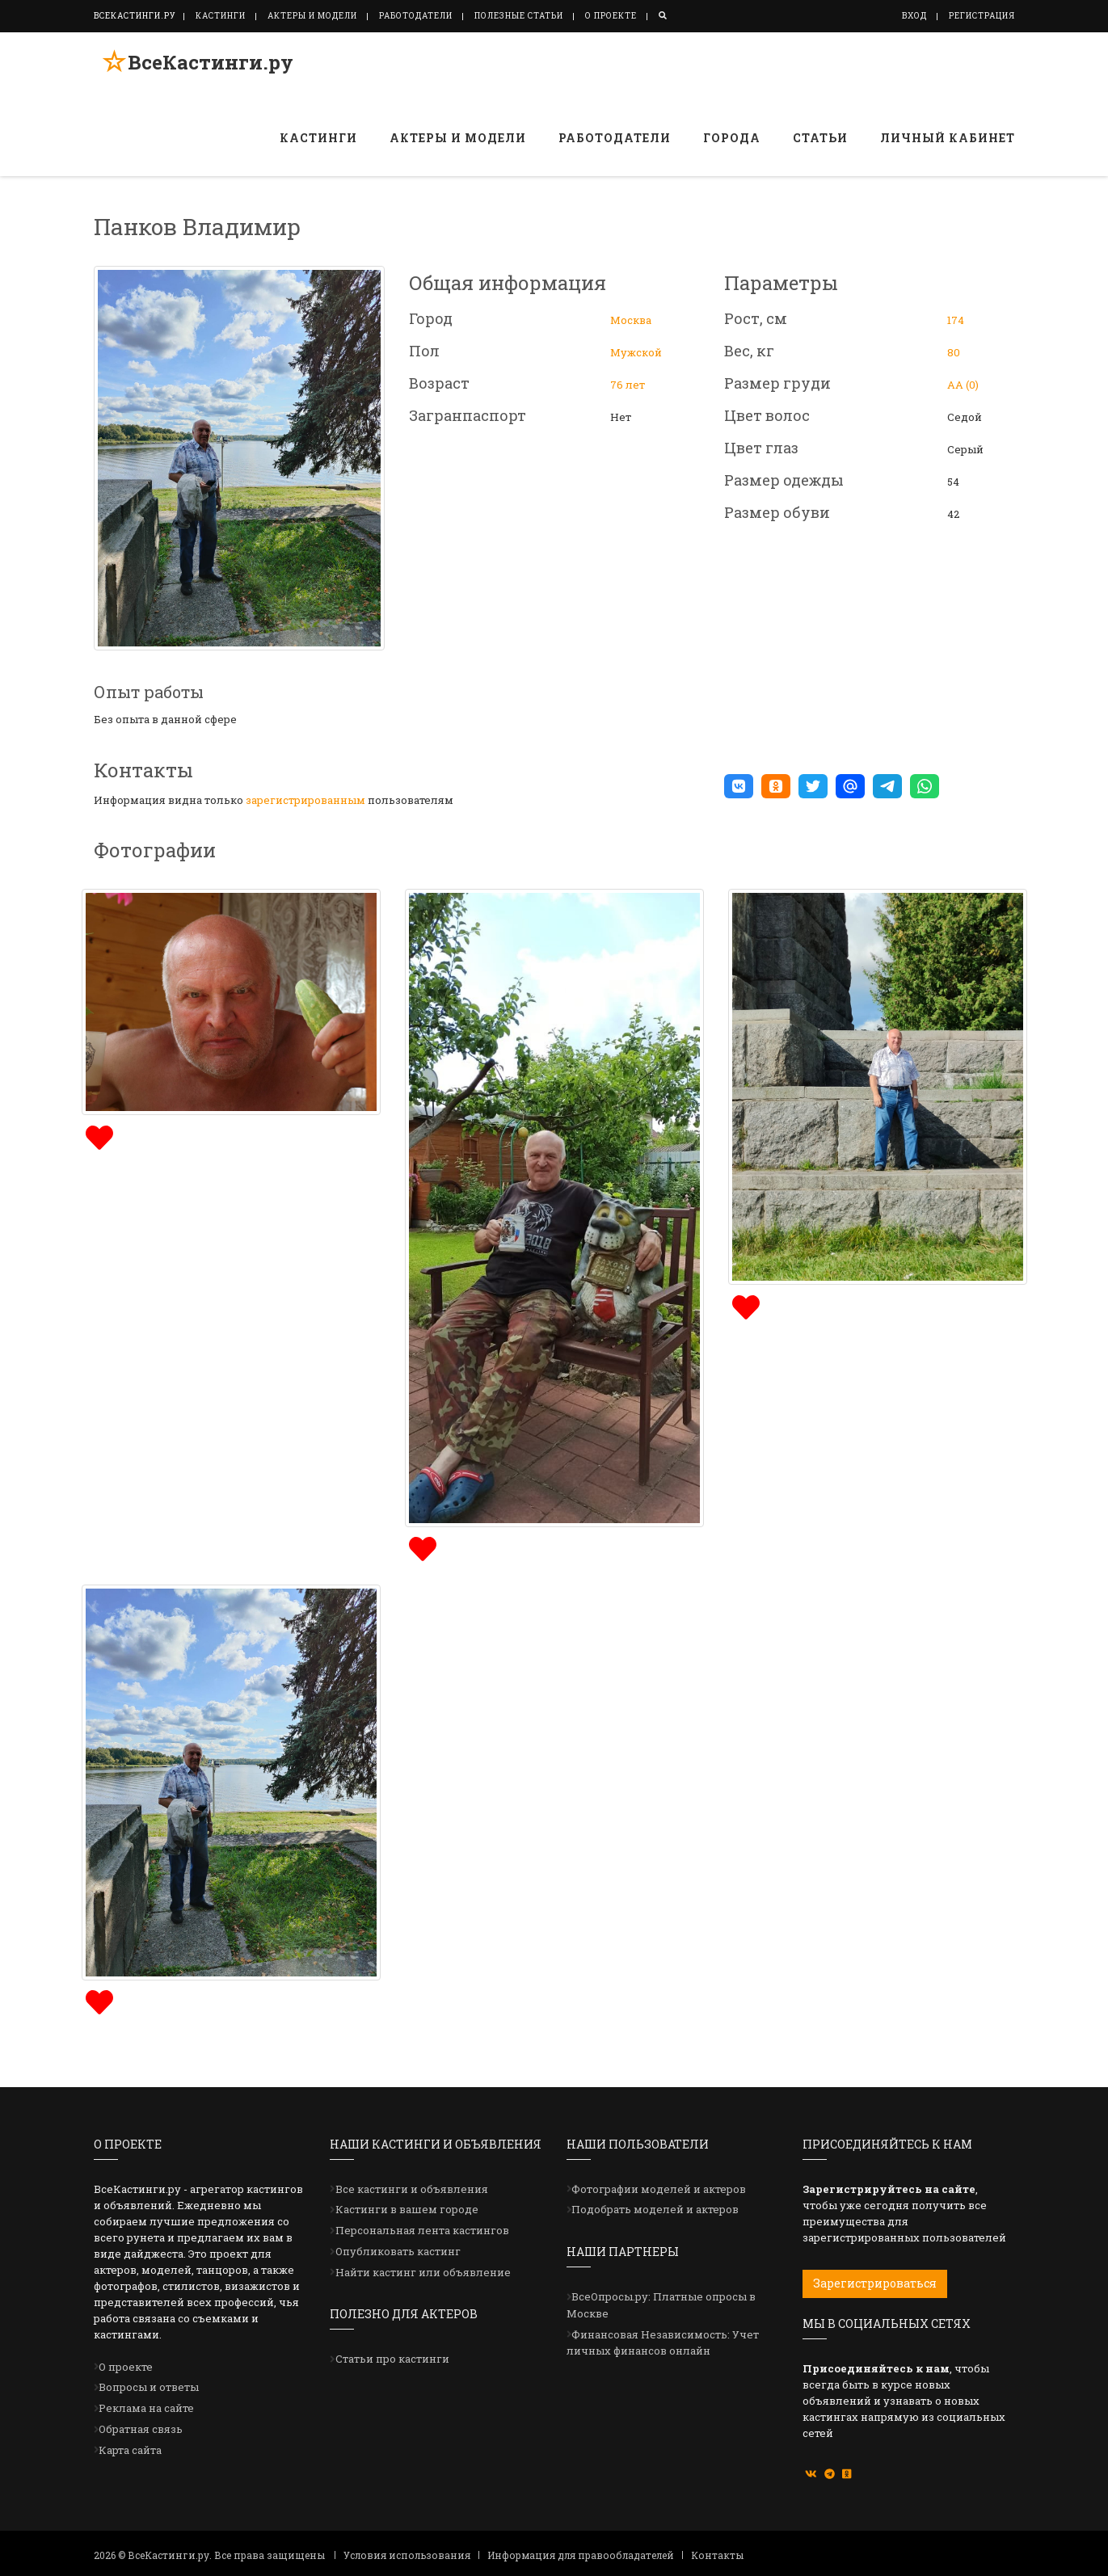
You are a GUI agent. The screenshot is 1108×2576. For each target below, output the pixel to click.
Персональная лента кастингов (422, 2230)
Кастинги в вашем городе (406, 2209)
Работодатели (416, 16)
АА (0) (963, 384)
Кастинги (221, 16)
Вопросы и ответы (149, 2387)
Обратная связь (141, 2429)
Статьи (820, 137)
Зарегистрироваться (875, 2283)
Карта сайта (130, 2450)
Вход (914, 16)
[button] (738, 786)
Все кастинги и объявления (411, 2189)
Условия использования (406, 2555)
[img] (97, 1135)
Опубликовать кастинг (398, 2251)
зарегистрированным (305, 800)
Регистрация (982, 16)
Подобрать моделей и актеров (655, 2209)
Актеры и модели (312, 16)
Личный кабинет (947, 137)
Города (731, 137)
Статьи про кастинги (392, 2358)
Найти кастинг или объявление (423, 2272)
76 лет (627, 384)
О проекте (611, 16)
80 (953, 352)
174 (955, 320)
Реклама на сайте (146, 2408)
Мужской (636, 352)
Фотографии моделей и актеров (658, 2189)
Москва (630, 320)
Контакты (717, 2555)
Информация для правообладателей (580, 2555)
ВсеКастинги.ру (202, 67)
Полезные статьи (518, 16)
